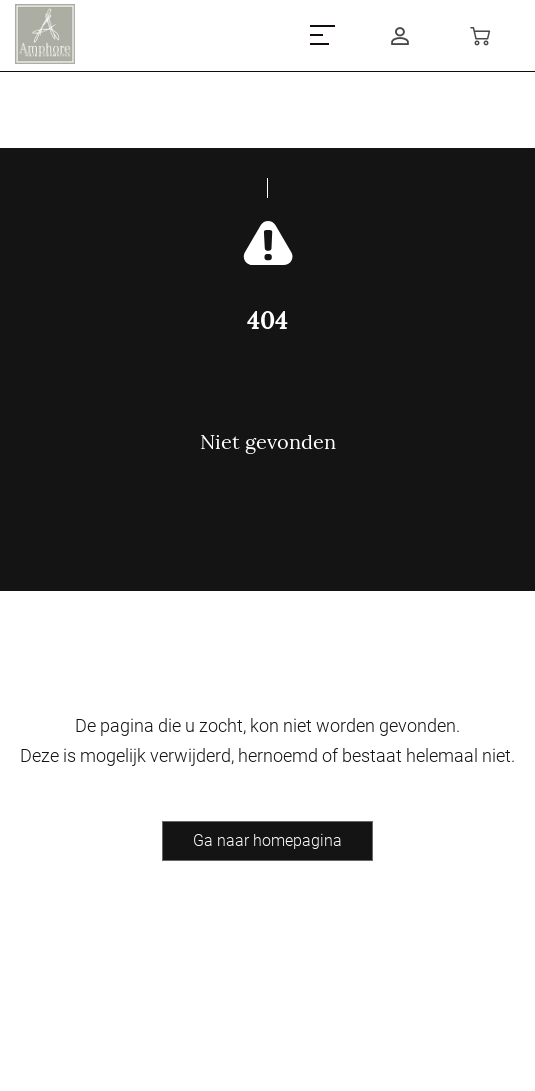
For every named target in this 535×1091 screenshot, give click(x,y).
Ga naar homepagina (267, 840)
